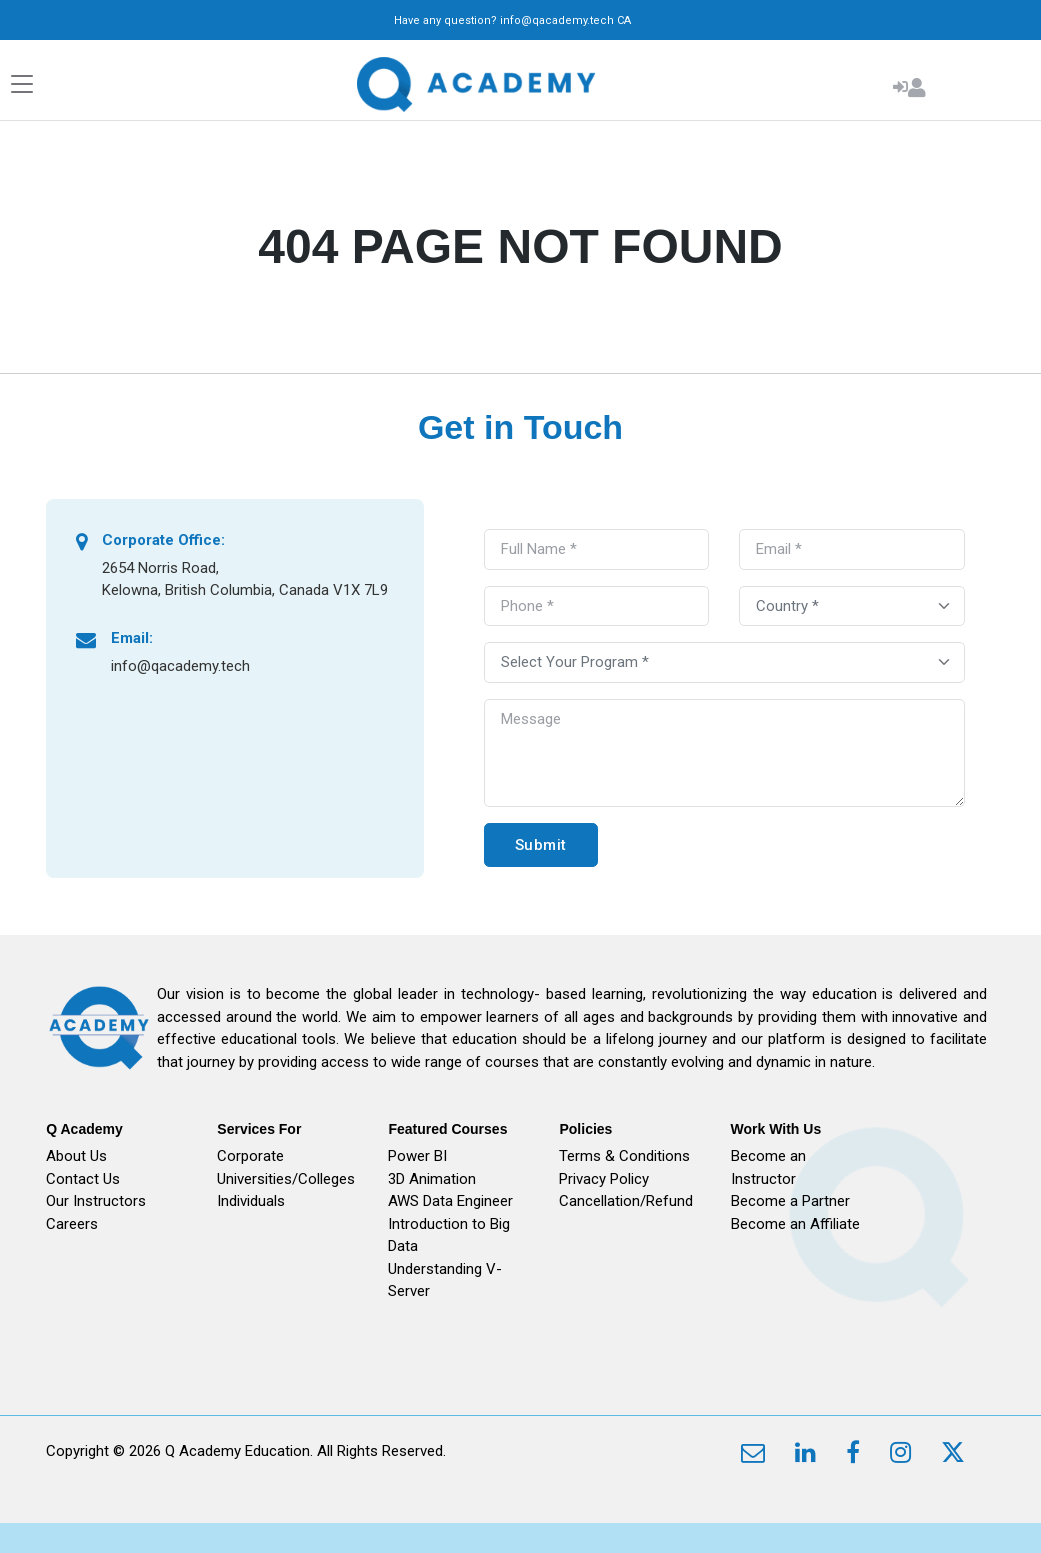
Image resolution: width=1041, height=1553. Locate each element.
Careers (72, 1224)
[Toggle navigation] (22, 84)
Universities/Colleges (286, 1179)
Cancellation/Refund (626, 1201)
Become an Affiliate (795, 1224)
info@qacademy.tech (557, 20)
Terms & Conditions (624, 1156)
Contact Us (83, 1179)
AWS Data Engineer (450, 1201)
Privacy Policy (604, 1179)
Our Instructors (96, 1201)
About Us (76, 1156)
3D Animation (432, 1179)
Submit (541, 845)
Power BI (417, 1156)
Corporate (250, 1156)
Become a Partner (790, 1201)
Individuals (251, 1201)
